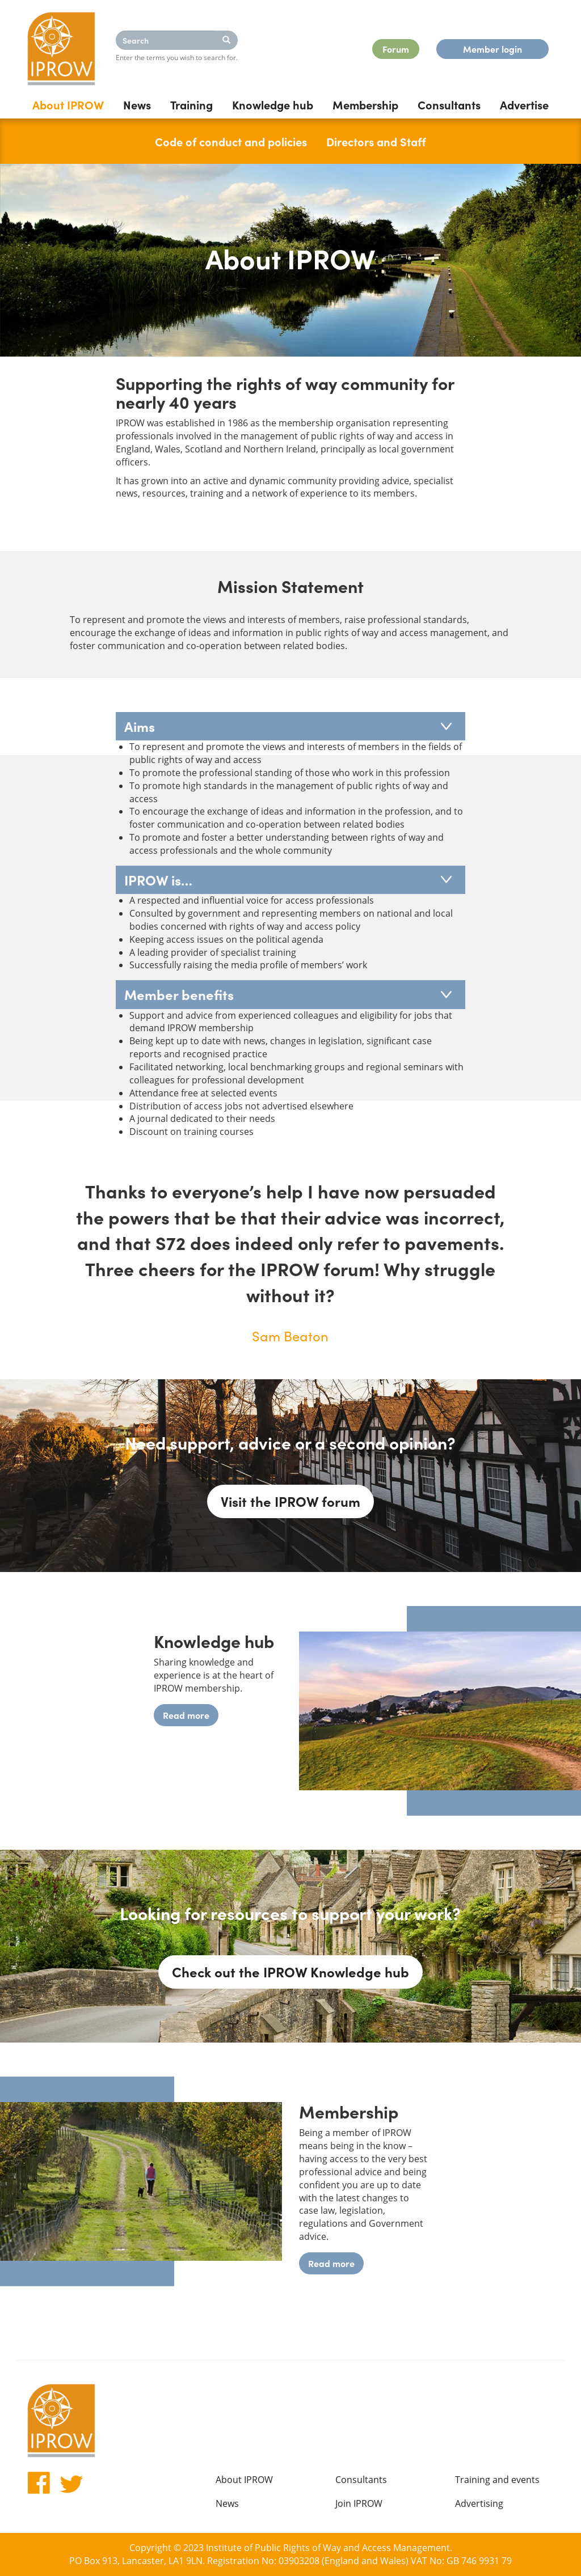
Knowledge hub (272, 104)
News (137, 104)
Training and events (497, 2479)
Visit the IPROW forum (290, 1501)
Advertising (479, 2503)
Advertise (524, 104)
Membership (365, 104)
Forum (395, 49)
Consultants (449, 104)
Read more (186, 1715)
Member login (492, 49)
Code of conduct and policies (231, 141)
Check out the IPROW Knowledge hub (290, 1971)
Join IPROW (358, 2503)
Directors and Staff (376, 141)
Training (191, 104)
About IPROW (68, 104)
